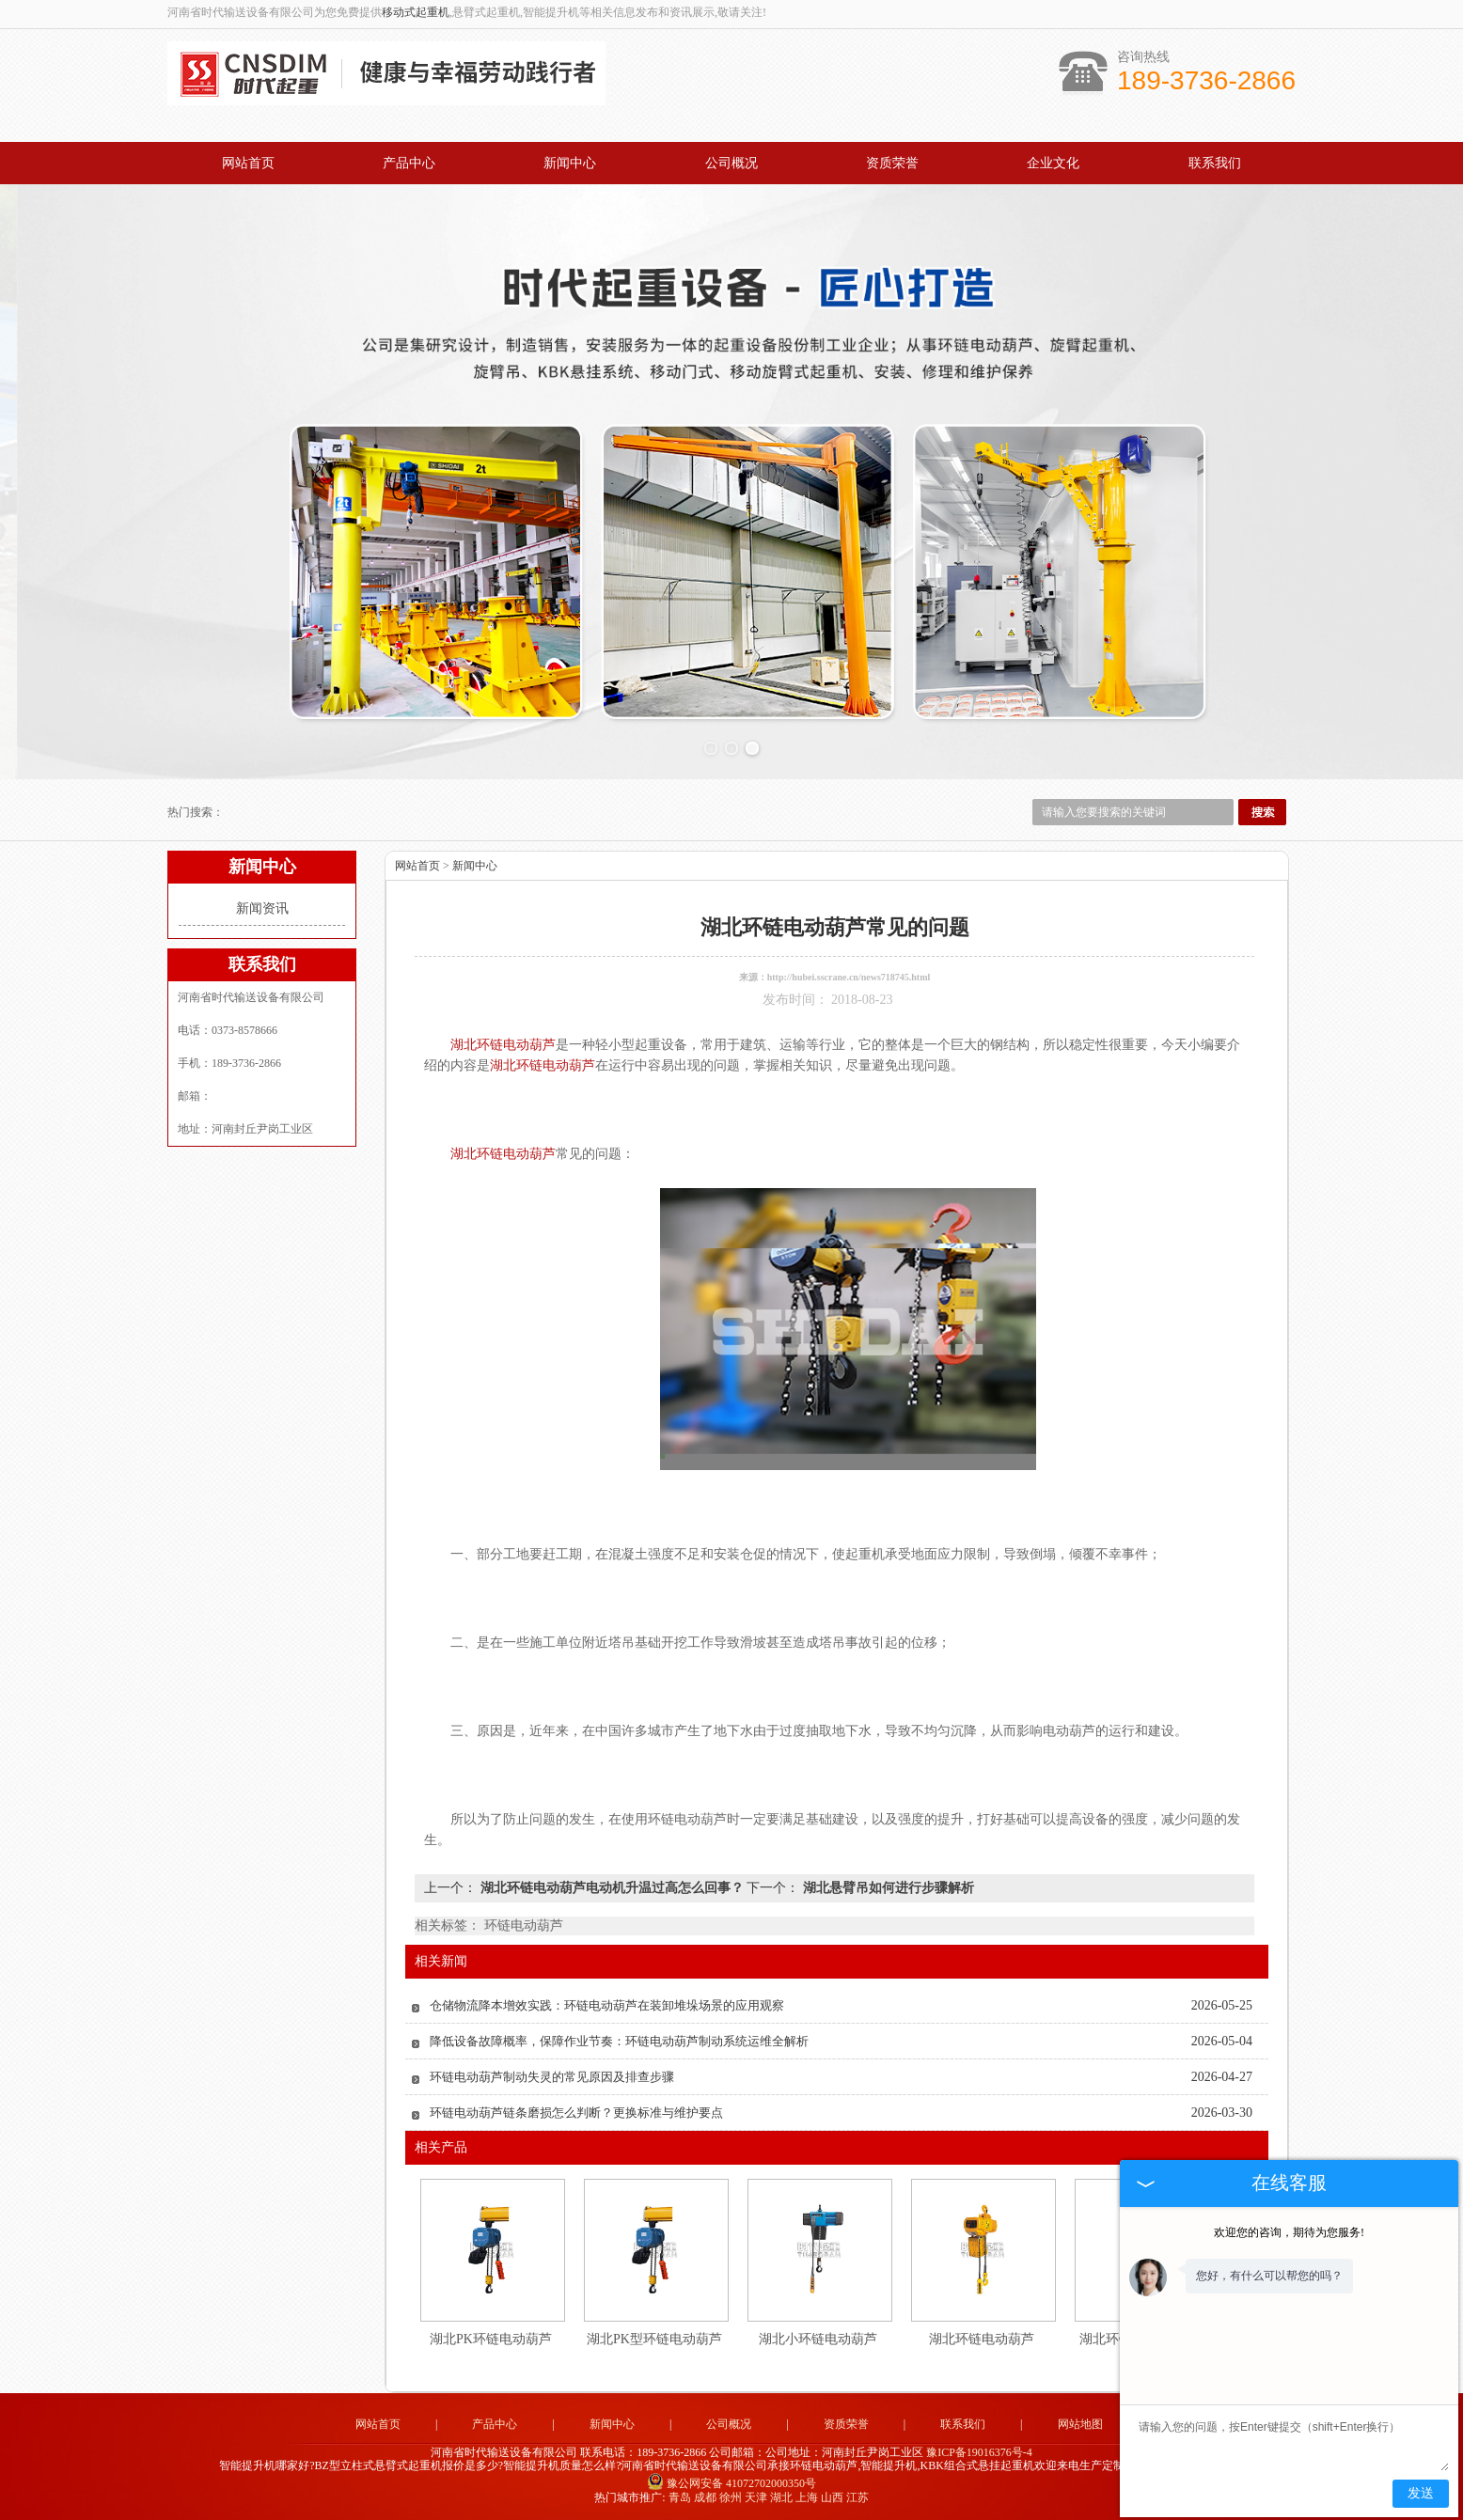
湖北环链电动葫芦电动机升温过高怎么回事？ (612, 1888)
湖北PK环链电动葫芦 (491, 2339)
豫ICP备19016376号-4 (979, 2452)
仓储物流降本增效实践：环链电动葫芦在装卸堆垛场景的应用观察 (607, 2005)
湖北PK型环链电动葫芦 (654, 2339)
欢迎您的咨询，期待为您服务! (1289, 2232)
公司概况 (731, 163)
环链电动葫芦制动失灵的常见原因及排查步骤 (552, 2077)
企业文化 (1053, 163)
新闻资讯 (262, 908)
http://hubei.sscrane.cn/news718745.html (849, 977)
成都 (705, 2497)
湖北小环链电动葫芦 (818, 2339)
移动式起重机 (415, 12)
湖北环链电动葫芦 (981, 2339)
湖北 (781, 2497)
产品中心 (409, 163)
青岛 (680, 2497)
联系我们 (1214, 163)
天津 (756, 2497)
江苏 (857, 2497)
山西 (832, 2497)
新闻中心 (569, 163)
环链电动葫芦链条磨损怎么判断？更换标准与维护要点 (576, 2112)
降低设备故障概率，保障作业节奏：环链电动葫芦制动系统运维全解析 (619, 2041)
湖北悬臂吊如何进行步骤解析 (886, 1888)
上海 (806, 2497)
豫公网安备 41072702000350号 (731, 2483)
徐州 (730, 2497)
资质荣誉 (892, 163)
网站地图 (1080, 2424)
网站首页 (248, 163)
